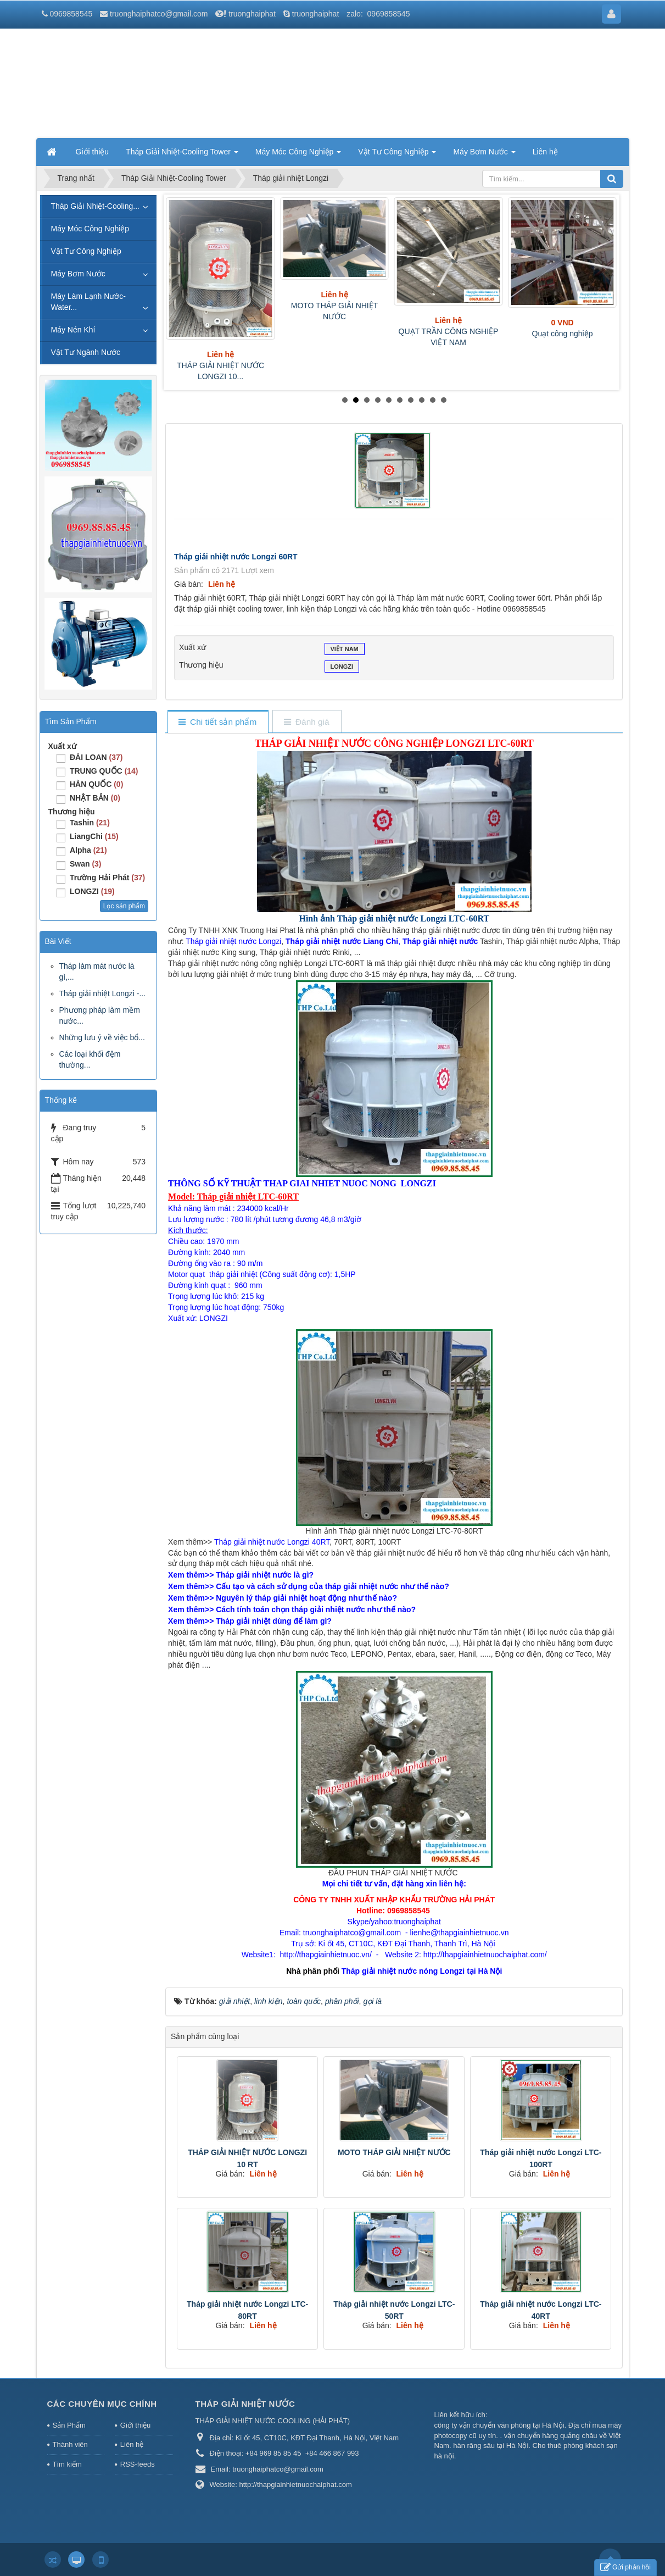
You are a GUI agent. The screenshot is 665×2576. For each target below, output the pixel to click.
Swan (86, 863)
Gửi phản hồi (625, 2567)
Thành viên (70, 2444)
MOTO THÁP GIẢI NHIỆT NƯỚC (394, 2152)
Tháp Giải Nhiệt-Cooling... (95, 206)
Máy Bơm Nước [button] (484, 155)
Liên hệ (131, 2444)
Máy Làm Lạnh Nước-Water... (88, 302)
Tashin (90, 822)
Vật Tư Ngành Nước (86, 352)
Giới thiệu (135, 2425)
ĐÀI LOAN (96, 757)
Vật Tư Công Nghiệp (86, 251)
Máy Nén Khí (73, 329)
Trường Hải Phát (107, 877)
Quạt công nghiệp (562, 333)
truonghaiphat (252, 13)
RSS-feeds (137, 2464)
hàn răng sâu (474, 2445)
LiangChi (94, 836)
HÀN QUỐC (96, 784)
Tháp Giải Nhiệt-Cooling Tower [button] (182, 155)
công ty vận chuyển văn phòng (482, 2425)
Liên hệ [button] (545, 151)
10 (443, 400)
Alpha (88, 850)
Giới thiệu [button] (92, 151)
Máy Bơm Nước (78, 273)
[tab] (217, 722)
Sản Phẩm (69, 2425)
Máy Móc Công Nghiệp (90, 228)
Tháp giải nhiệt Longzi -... (102, 993)
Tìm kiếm (67, 2464)
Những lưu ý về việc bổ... (102, 1037)
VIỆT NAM (344, 650)
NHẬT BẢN (95, 797)
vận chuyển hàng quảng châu (550, 2435)
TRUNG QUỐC (104, 771)
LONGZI (342, 668)
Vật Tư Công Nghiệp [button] (397, 155)
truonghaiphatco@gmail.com (159, 13)
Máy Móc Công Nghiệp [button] (298, 155)
